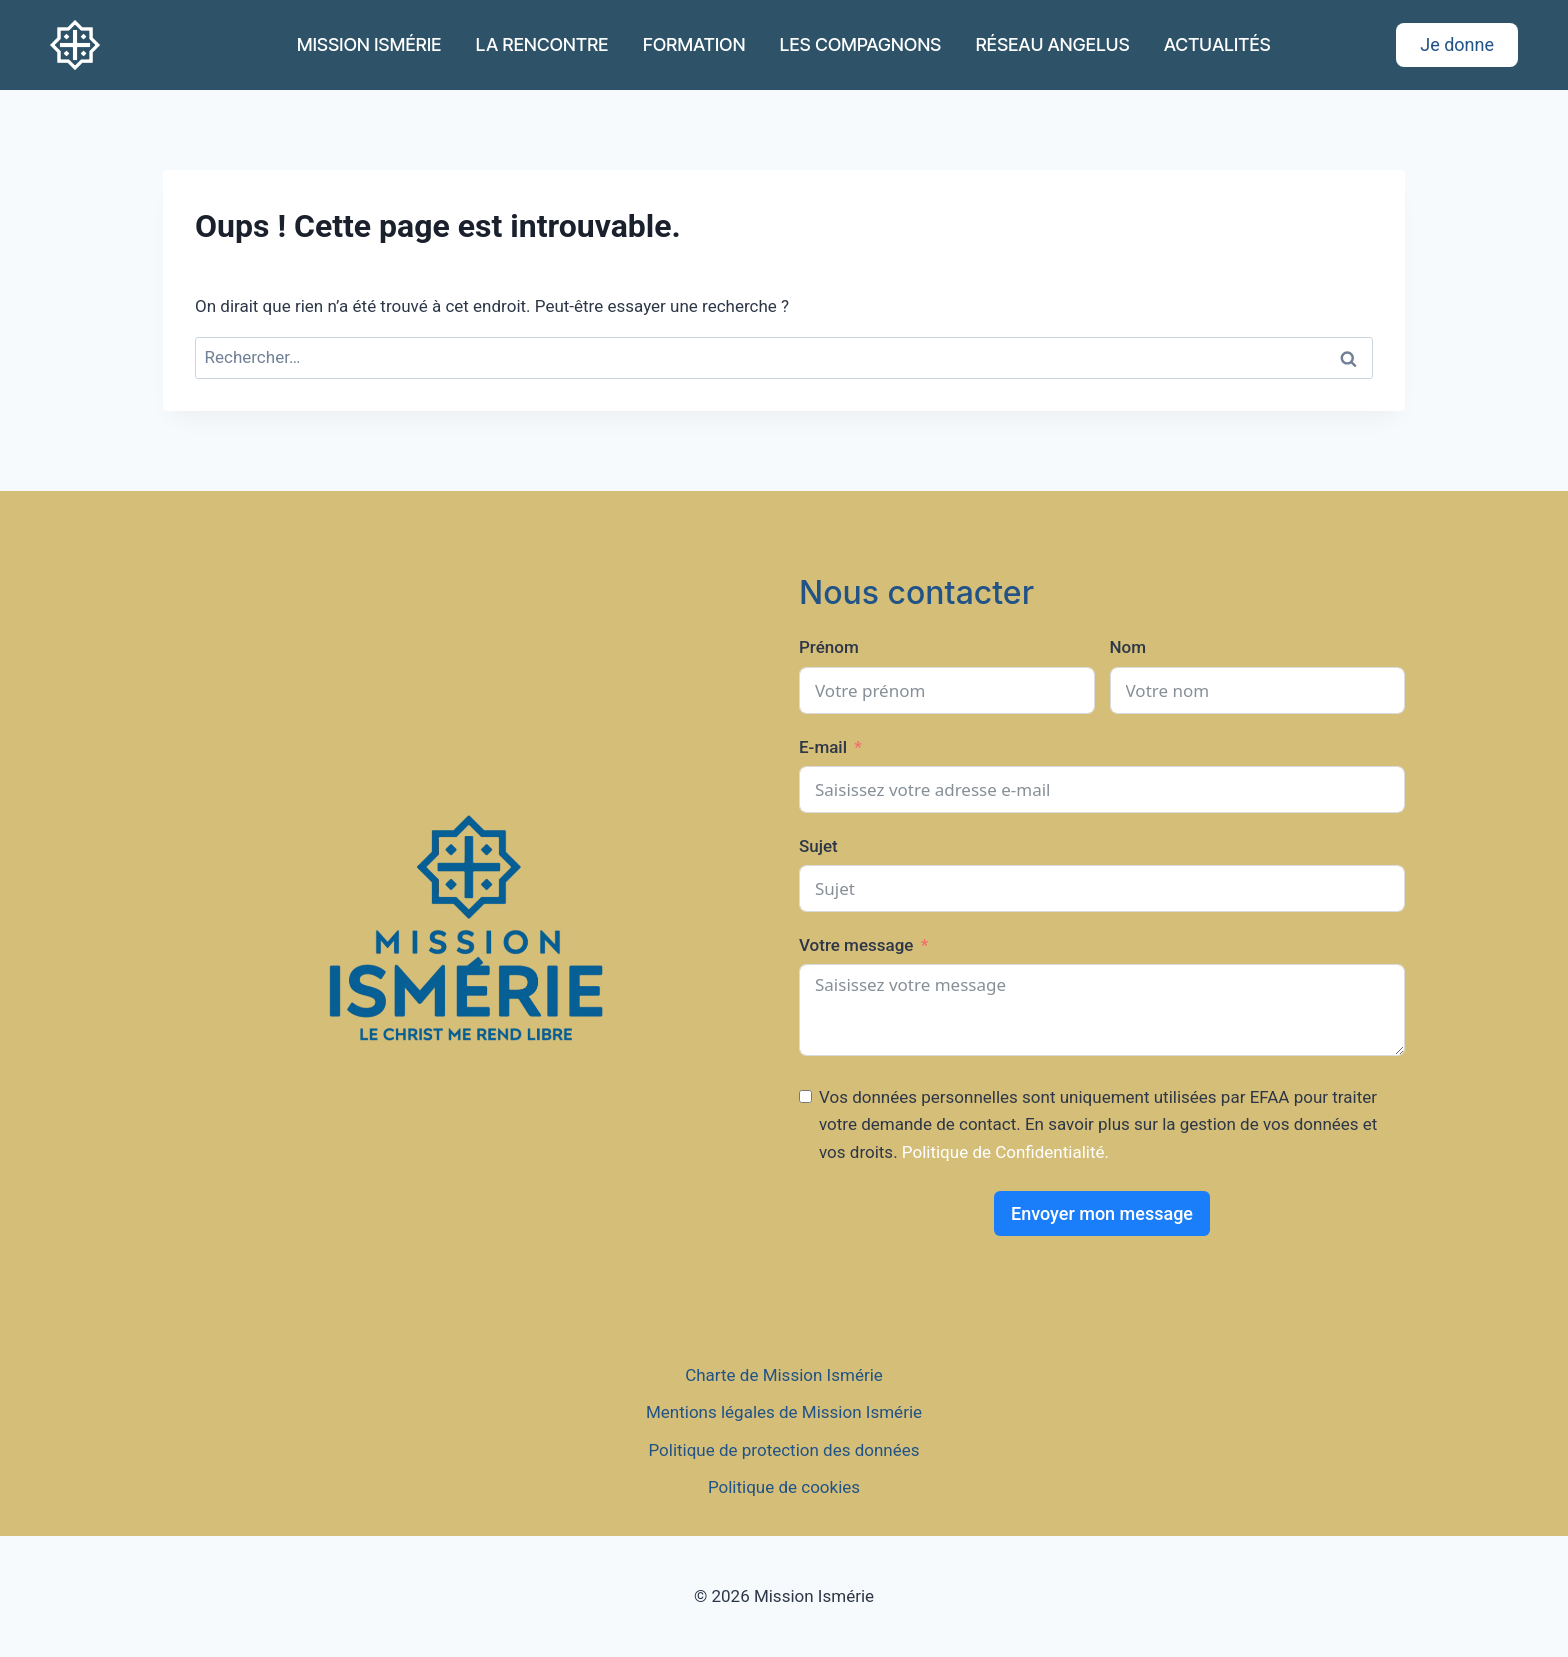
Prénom (829, 647)
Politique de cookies (784, 1487)
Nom (1128, 647)
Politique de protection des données (783, 1450)
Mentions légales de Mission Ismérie (784, 1412)
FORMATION (694, 44)
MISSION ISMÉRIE (369, 44)
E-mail (823, 747)
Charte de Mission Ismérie (784, 1375)
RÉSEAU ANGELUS (1053, 44)
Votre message (856, 945)
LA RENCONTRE (542, 44)
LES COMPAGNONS (861, 44)
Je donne (1457, 44)
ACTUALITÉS (1217, 44)
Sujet (818, 846)
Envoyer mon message (1102, 1213)
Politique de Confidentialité (1003, 1152)
